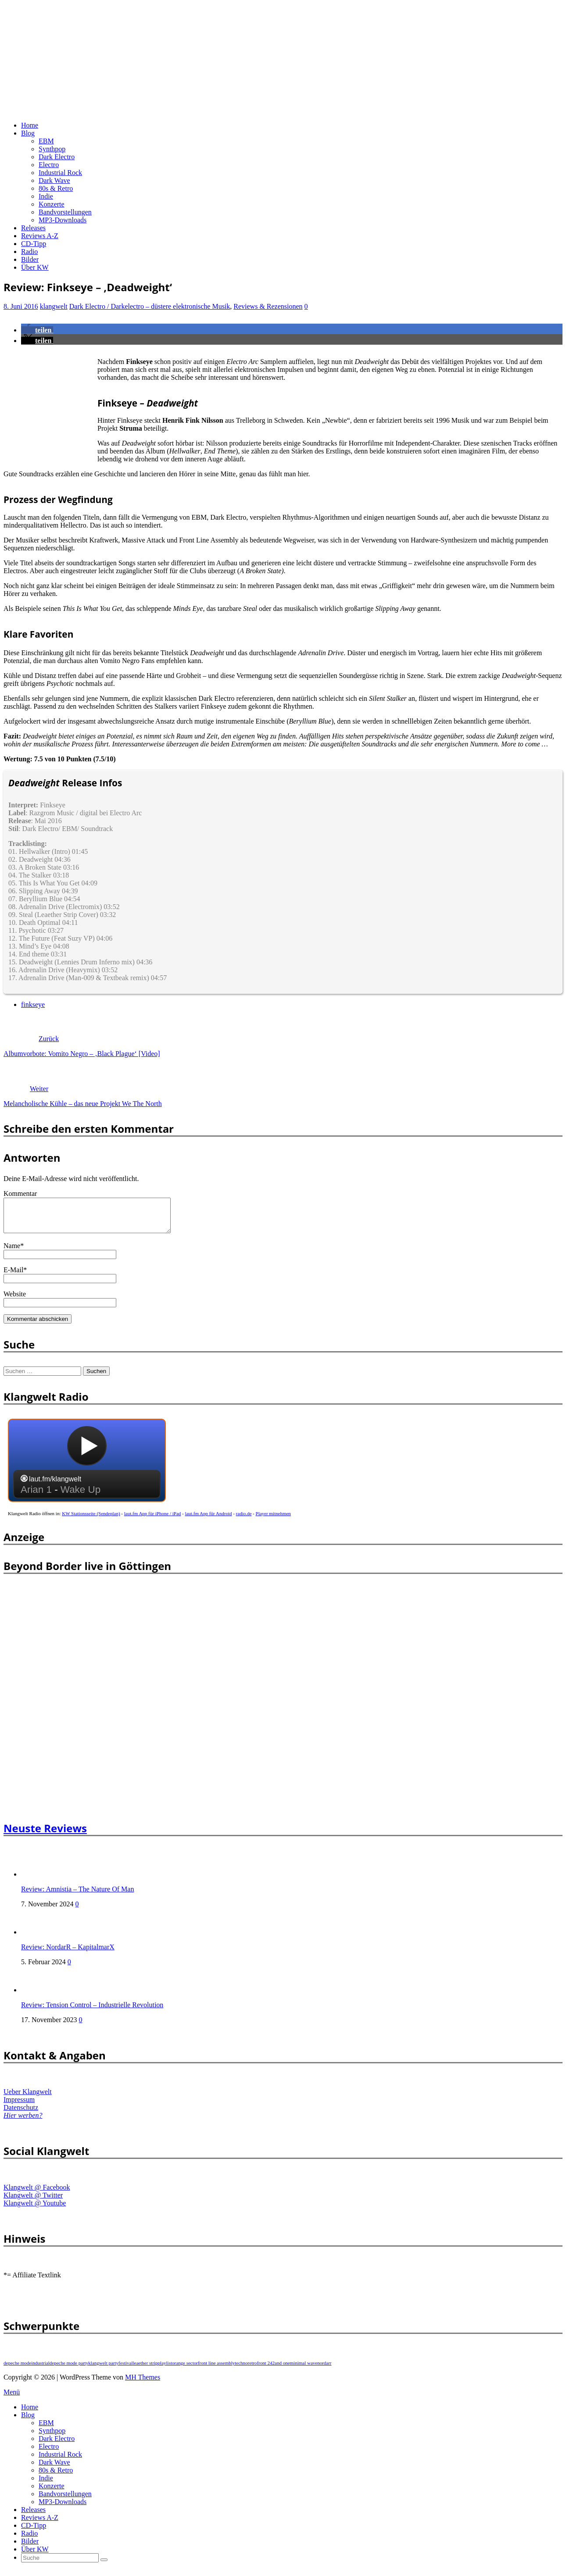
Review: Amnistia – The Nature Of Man (77, 1895)
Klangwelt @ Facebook (37, 2194)
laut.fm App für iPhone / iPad (152, 1520)
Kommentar (20, 1193)
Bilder (30, 259)
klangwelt (54, 306)
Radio (29, 251)
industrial (40, 2369)
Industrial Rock (60, 172)
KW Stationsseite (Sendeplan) (91, 1520)
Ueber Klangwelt (28, 2098)
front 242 (266, 2369)
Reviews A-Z (39, 235)
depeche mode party (69, 2369)
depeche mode (17, 2369)
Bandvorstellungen (65, 212)
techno (241, 2369)
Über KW (35, 267)
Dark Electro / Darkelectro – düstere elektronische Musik (149, 306)
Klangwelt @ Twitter (33, 2201)
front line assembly (216, 2369)
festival (125, 2369)
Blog (28, 133)
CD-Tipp (33, 243)
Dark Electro (57, 157)
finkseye (33, 1004)
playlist (165, 2369)
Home (29, 125)
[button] (37, 330)
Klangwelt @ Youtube (35, 2209)
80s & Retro (56, 188)
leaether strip (145, 2369)
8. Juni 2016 (21, 306)
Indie (46, 196)
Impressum (19, 2106)
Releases (33, 228)
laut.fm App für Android (208, 1520)
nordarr (324, 2369)
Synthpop (52, 149)
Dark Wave (54, 180)
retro (252, 2369)
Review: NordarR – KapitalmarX (68, 1953)
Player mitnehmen (273, 1520)
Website (15, 1300)
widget (87, 1471)
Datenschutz (21, 2114)
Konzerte (51, 204)
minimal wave (304, 2369)
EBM (46, 141)
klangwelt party (103, 2369)
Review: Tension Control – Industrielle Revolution (92, 2011)
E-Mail (13, 1276)
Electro (49, 164)
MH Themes (142, 2383)
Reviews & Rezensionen (267, 306)
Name (12, 1252)
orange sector (185, 2369)
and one (282, 2369)
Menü (12, 2398)
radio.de (244, 1520)
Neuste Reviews (45, 1834)
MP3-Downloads (62, 220)
